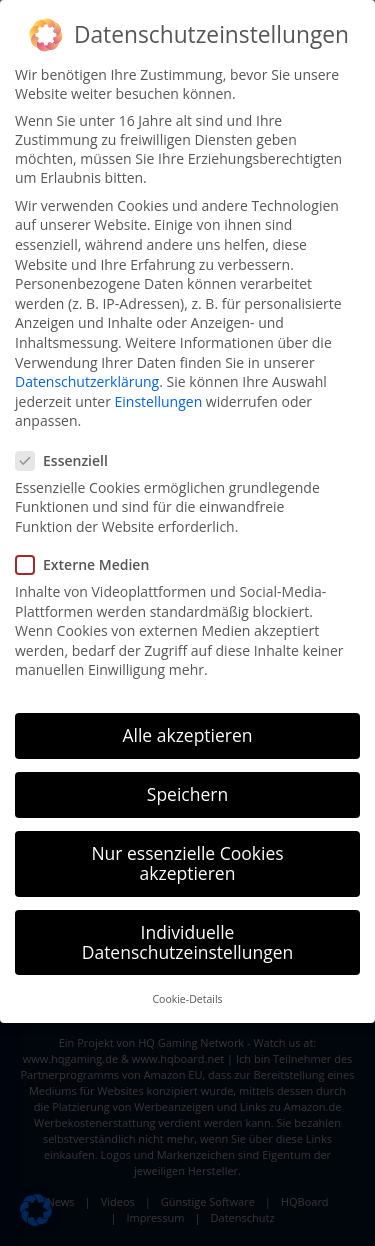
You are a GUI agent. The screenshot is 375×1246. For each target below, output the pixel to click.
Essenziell (68, 460)
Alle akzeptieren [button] (187, 735)
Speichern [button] (187, 794)
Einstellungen (159, 401)
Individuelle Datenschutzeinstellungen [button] (188, 942)
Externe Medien (88, 564)
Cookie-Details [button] (187, 999)
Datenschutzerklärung (87, 381)
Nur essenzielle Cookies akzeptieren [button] (187, 863)
